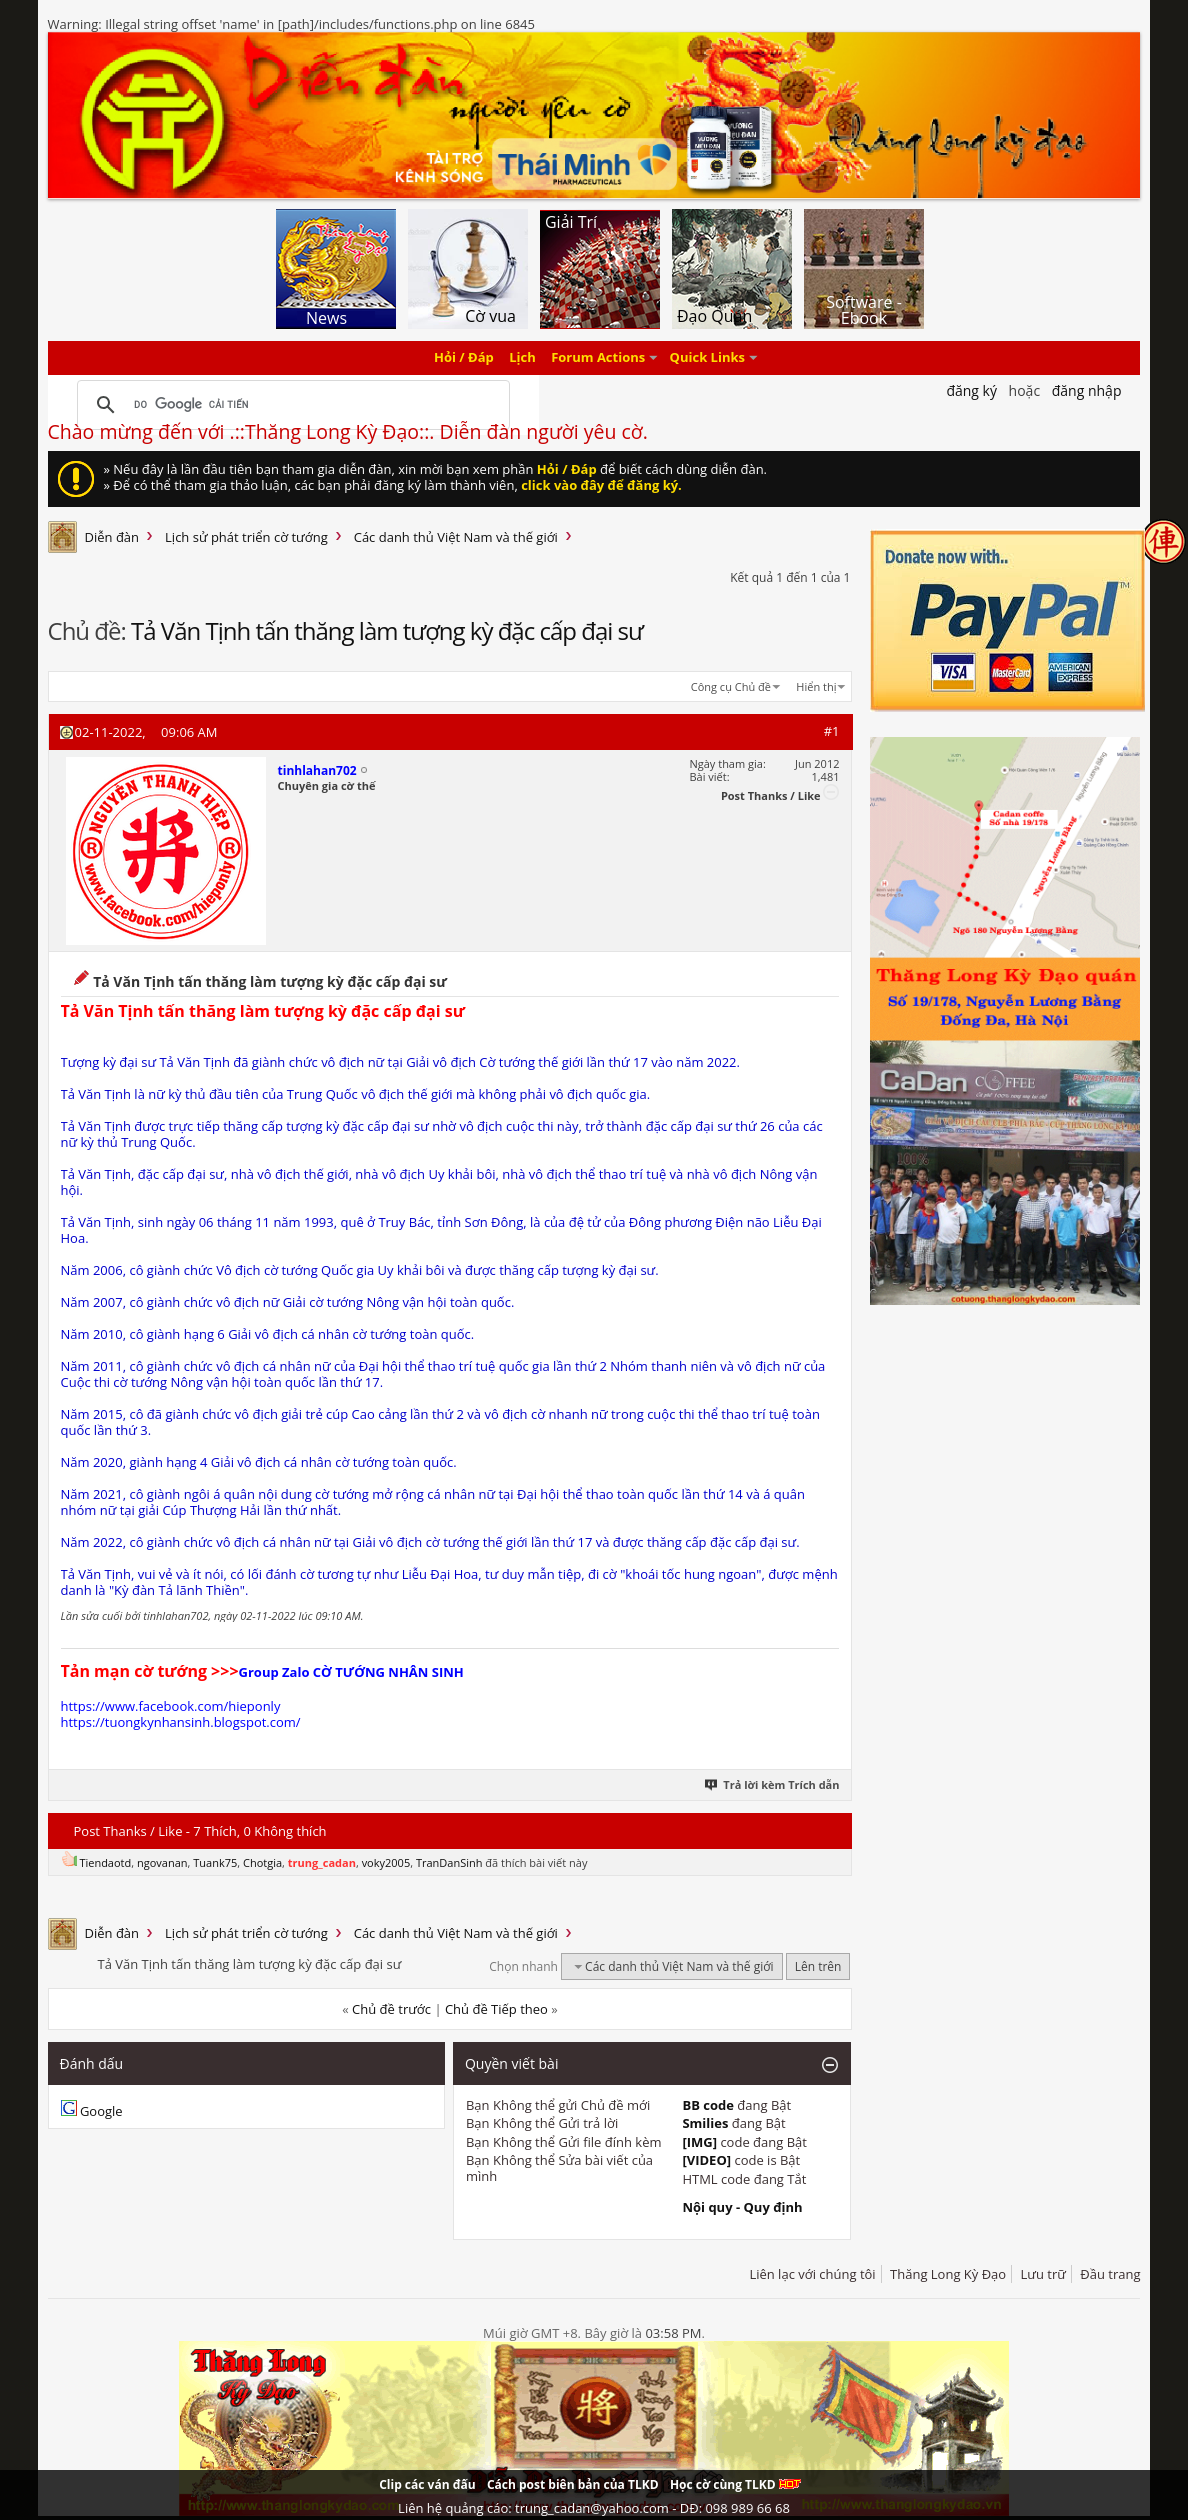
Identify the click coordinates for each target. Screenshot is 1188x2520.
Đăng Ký (971, 390)
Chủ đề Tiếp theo (496, 2009)
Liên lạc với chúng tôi (812, 2274)
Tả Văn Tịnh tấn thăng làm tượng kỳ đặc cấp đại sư (387, 630)
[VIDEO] (706, 2160)
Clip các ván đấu (427, 2484)
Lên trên (818, 1966)
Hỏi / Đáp (464, 358)
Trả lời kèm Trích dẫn (773, 1784)
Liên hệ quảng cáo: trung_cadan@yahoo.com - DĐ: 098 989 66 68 (594, 2508)
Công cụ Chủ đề (731, 686)
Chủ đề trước (391, 2009)
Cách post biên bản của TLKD (573, 2484)
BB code (708, 2105)
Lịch (522, 358)
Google (101, 2111)
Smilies (705, 2123)
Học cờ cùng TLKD (735, 2484)
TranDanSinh (449, 1862)
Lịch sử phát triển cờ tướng (246, 537)
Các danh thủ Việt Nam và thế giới (456, 537)
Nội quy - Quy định (742, 2207)
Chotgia (262, 1862)
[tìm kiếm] (291, 405)
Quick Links (707, 358)
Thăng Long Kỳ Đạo (948, 2274)
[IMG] (699, 2142)
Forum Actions (598, 358)
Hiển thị (816, 686)
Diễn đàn (112, 537)
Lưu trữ (1043, 2274)
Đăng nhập (1087, 390)
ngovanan (162, 1862)
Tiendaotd (105, 1862)
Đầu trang (1110, 2274)
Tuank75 (215, 1862)
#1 (832, 731)
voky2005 (386, 1862)
